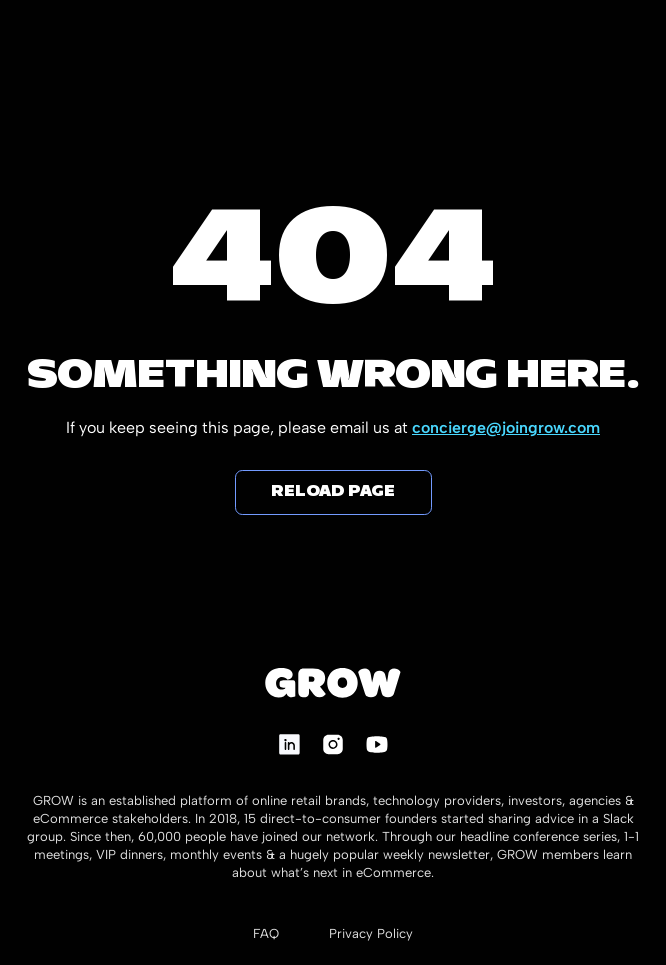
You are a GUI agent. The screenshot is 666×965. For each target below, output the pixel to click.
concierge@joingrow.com (506, 427)
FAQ (266, 933)
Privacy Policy (371, 933)
